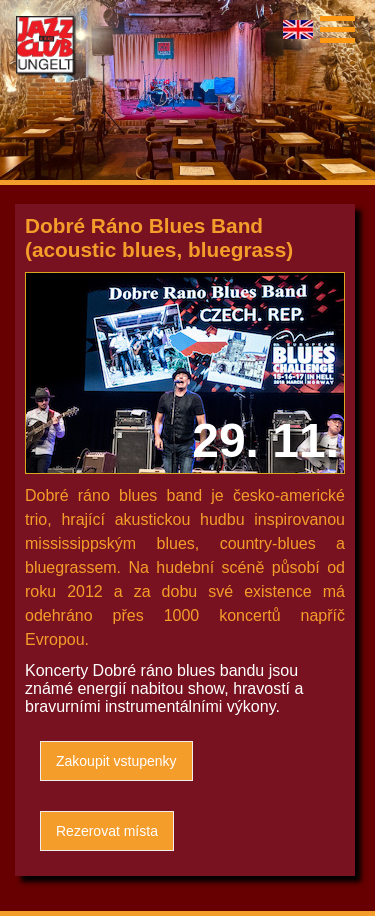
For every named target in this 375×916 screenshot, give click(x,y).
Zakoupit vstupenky (116, 761)
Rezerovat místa (107, 831)
